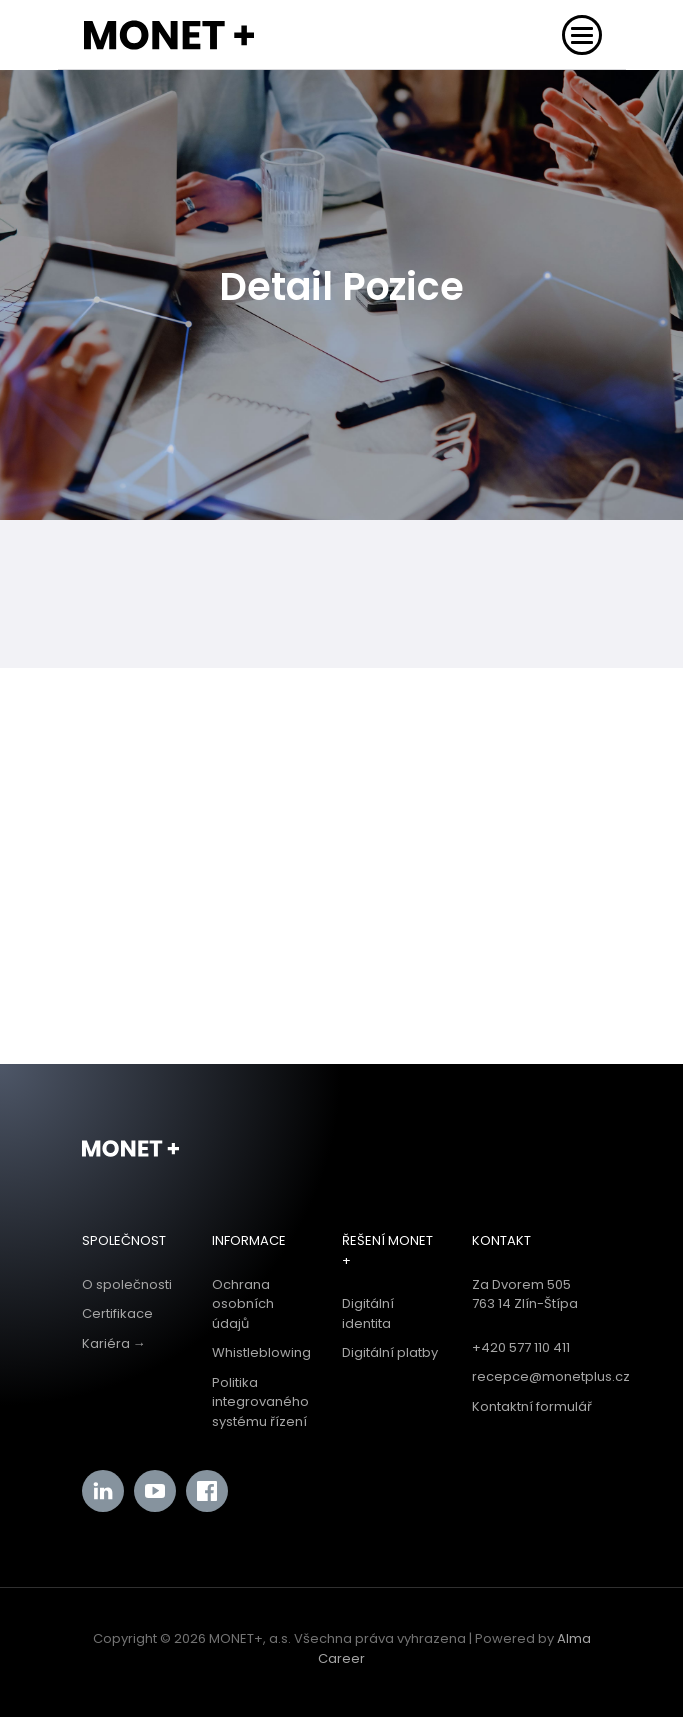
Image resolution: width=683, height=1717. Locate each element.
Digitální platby (390, 1352)
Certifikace (117, 1313)
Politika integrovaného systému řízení (260, 1402)
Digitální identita (368, 1313)
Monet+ (130, 1149)
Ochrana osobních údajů (243, 1304)
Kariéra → (114, 1343)
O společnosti (127, 1284)
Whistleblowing (261, 1352)
